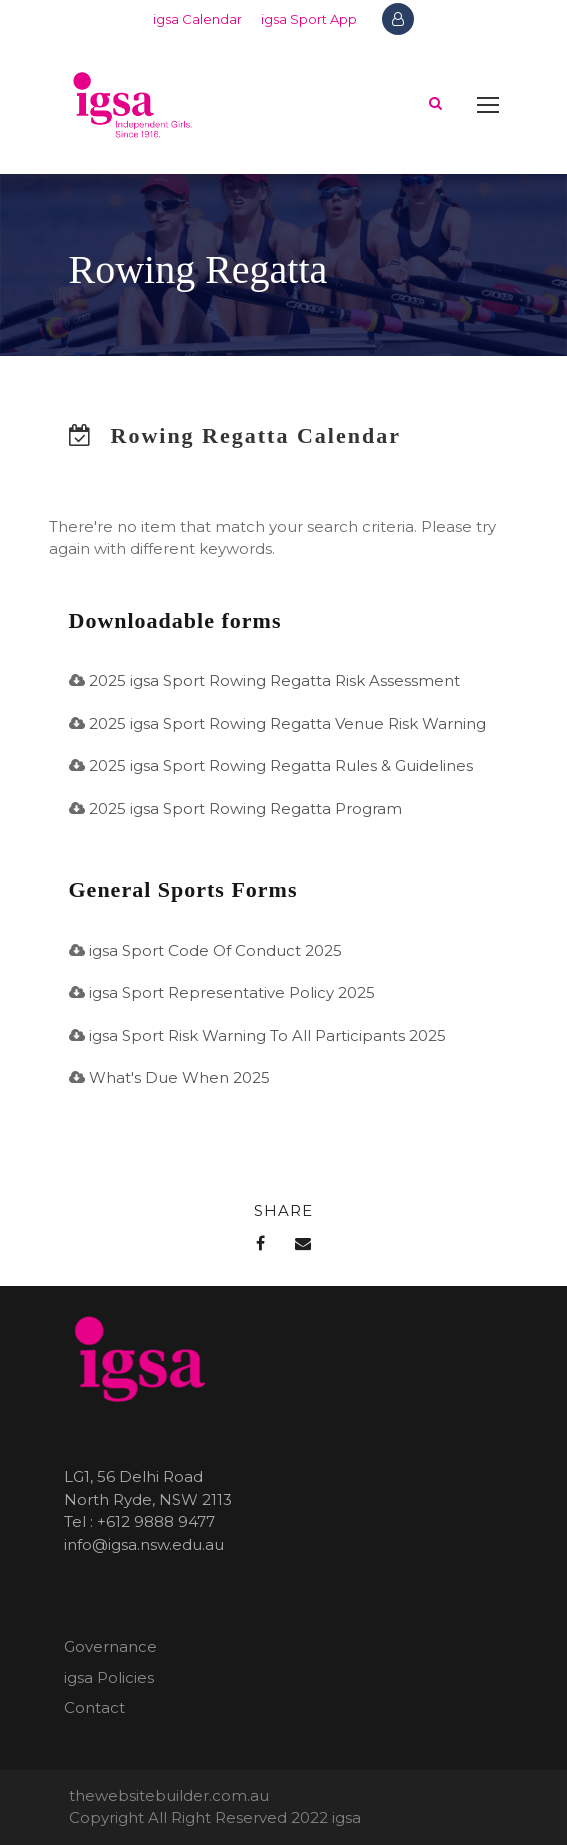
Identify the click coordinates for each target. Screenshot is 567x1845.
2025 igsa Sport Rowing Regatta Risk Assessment (274, 680)
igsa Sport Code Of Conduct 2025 (215, 950)
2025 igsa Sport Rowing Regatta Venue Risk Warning (287, 723)
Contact (94, 1707)
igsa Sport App (309, 19)
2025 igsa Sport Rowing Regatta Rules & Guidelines (281, 765)
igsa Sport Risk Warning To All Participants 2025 (267, 1035)
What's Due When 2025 (179, 1077)
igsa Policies (109, 1677)
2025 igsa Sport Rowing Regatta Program (245, 808)
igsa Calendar (197, 19)
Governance (110, 1646)
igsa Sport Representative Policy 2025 (232, 992)
